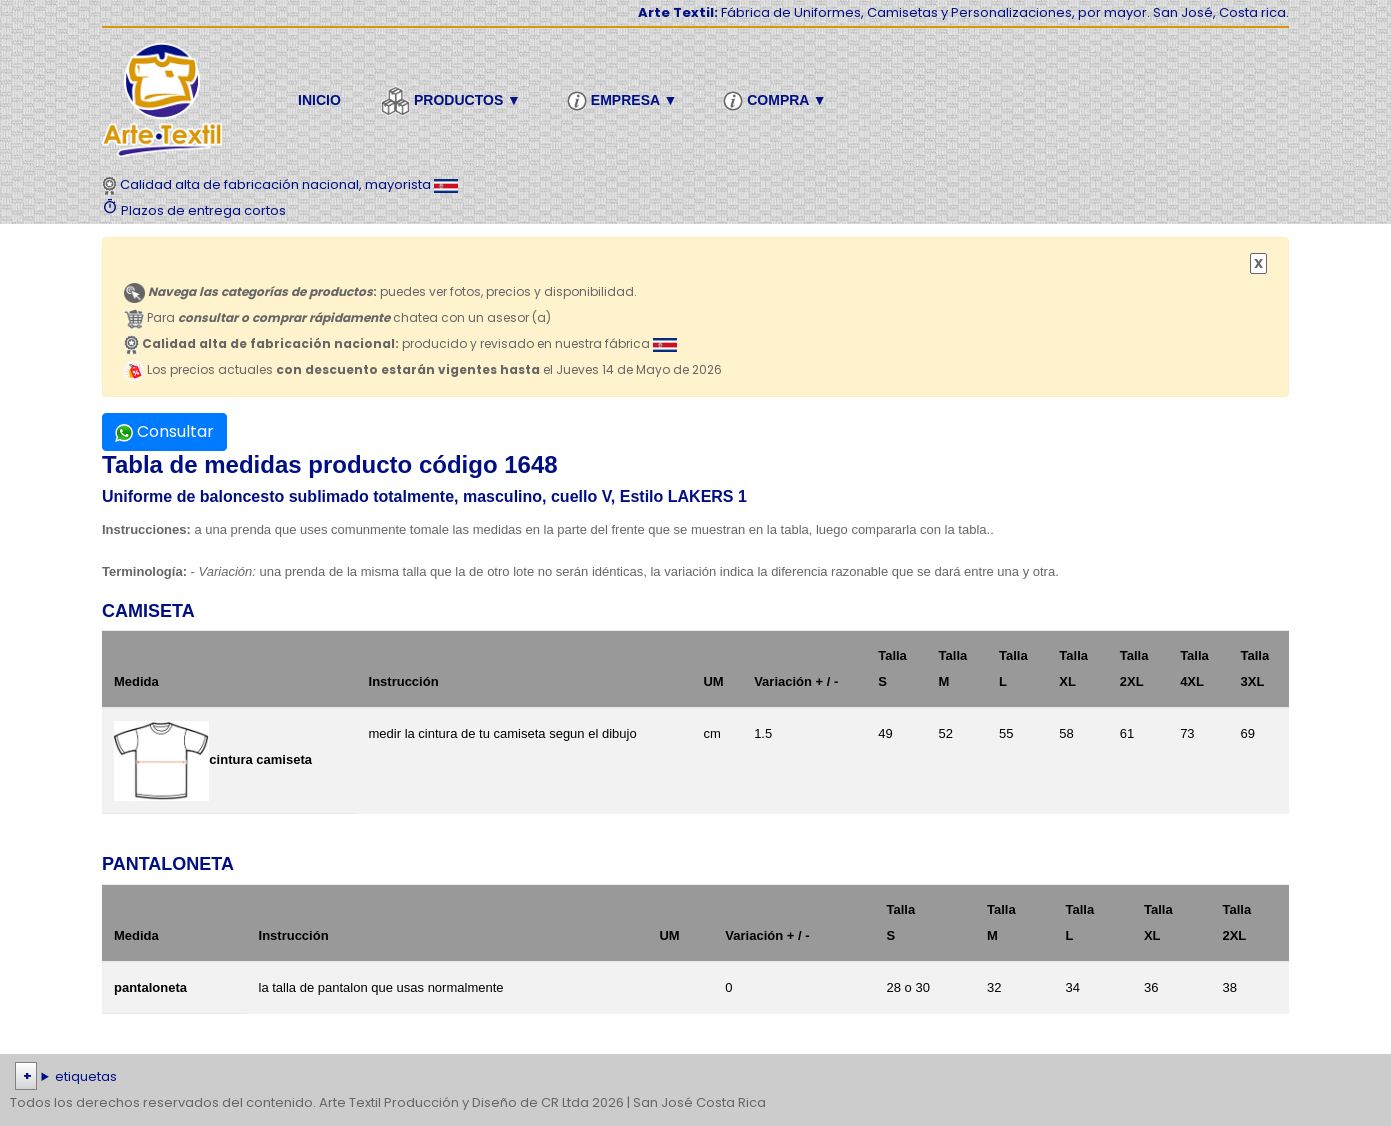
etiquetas (86, 1076)
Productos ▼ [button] (454, 101)
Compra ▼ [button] (777, 101)
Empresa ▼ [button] (625, 101)
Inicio (319, 100)
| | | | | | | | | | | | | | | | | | (695, 1077)
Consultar (164, 431)
